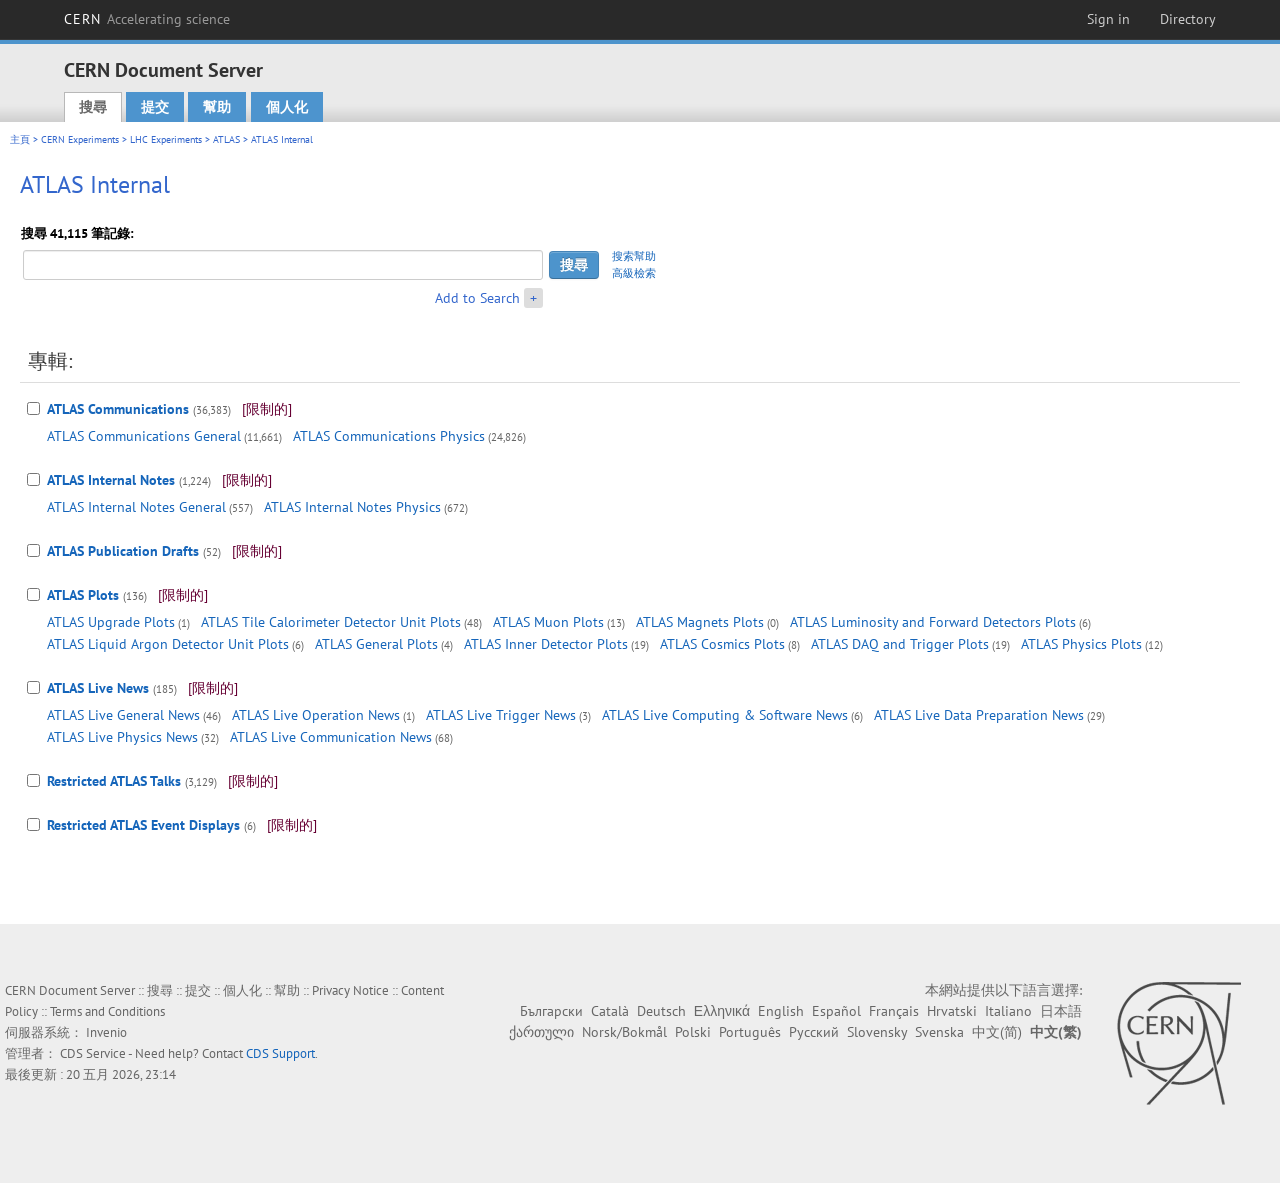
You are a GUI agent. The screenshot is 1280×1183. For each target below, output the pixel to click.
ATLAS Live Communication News (331, 737)
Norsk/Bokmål (624, 1032)
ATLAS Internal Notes (111, 480)
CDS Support (280, 1053)
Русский (814, 1032)
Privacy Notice (350, 990)
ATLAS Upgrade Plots (111, 622)
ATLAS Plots (83, 595)
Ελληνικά (722, 1011)
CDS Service (93, 1053)
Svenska (939, 1032)
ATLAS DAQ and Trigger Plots (900, 644)
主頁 (20, 139)
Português (750, 1032)
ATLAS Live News (98, 688)
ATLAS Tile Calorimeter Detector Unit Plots (331, 622)
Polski (693, 1032)
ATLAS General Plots (376, 644)
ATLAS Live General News (123, 715)
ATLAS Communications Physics (389, 436)
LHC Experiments (166, 139)
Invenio (106, 1032)
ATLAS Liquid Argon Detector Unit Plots (168, 644)
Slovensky (877, 1032)
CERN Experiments (80, 139)
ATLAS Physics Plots (1081, 644)
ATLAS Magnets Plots (700, 622)
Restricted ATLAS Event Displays (143, 825)
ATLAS (226, 139)
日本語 (1061, 1011)
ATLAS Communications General (144, 436)
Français (894, 1011)
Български (551, 1011)
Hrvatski (952, 1011)
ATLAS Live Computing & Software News (725, 715)
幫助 (217, 107)
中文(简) (997, 1032)
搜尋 (93, 107)
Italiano (1008, 1011)
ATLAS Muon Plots (548, 622)
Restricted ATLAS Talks (114, 781)
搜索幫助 (634, 256)
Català (610, 1011)
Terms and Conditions (107, 1011)
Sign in (1108, 19)
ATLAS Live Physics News (122, 737)
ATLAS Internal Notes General (136, 507)
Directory (1188, 19)
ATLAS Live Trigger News (501, 715)
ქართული (541, 1032)
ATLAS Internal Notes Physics (352, 507)
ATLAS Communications (118, 409)
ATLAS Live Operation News (316, 715)
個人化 (287, 107)
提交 (155, 107)
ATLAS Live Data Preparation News (979, 715)
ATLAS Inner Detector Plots (546, 644)
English (781, 1011)
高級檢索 (634, 273)
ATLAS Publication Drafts (123, 551)
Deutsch (661, 1011)
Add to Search (477, 298)
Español (836, 1011)
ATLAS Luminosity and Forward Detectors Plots (933, 622)
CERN (147, 19)
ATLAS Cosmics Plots (722, 644)
